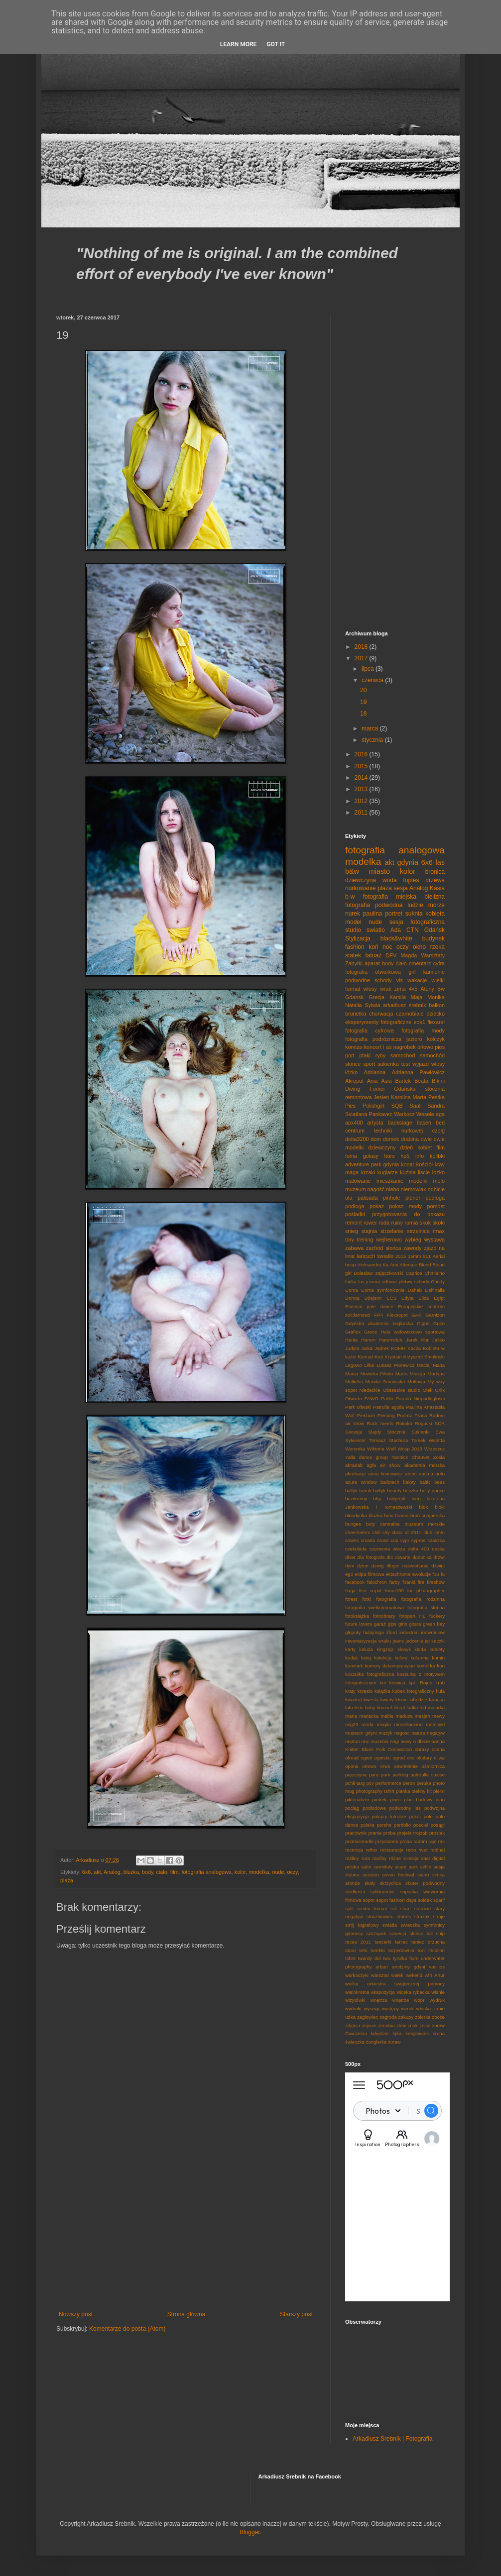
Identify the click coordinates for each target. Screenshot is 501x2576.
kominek (354, 1665)
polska (368, 1825)
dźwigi (438, 1565)
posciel (420, 1825)
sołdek (425, 1900)
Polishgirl (373, 1106)
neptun (352, 1741)
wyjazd (420, 1064)
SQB (397, 1106)
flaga (350, 1590)
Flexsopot (397, 1315)
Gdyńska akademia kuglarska (379, 1323)
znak (413, 2025)
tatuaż (373, 955)
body (147, 1872)
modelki (418, 1181)
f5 (443, 1574)
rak (441, 1841)
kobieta (435, 913)
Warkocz (404, 1114)
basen (424, 1123)
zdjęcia (352, 2025)
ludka (412, 1707)
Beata (421, 1081)
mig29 (351, 1724)
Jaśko (438, 1339)
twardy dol (369, 1958)
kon (441, 1665)
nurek (352, 913)
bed (440, 1123)
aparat (372, 963)
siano (423, 1874)
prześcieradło (359, 1841)
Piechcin (366, 1415)
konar (407, 1164)
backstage (400, 1123)
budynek (433, 938)
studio (353, 930)
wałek (397, 1975)
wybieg (412, 1239)
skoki (438, 1223)
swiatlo (376, 930)
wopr (419, 2000)
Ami (394, 1264)
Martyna (436, 1373)
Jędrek (382, 1348)
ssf (393, 1908)
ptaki (365, 1055)
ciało (161, 1872)
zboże (438, 2017)
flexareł (436, 1022)
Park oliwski (358, 1407)
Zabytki (354, 963)
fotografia (386, 1599)
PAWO (371, 1398)
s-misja (410, 1858)
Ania (372, 1081)
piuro (395, 1799)
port (350, 1055)
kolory (401, 1657)
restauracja (391, 1850)
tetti (363, 1950)
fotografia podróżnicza (373, 1039)
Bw (441, 989)
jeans (398, 1641)
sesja (400, 888)
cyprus (418, 1540)
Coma (351, 1290)
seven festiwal (398, 1874)
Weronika (355, 1448)
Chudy (438, 1281)
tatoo (350, 1950)
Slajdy (374, 1432)
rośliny (352, 1858)
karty (350, 1649)
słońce (416, 1933)
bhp (377, 1498)
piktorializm (357, 1799)
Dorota (352, 1298)
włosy (438, 1064)
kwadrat (353, 1699)
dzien (363, 1565)
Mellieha (354, 1381)
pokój (415, 1816)
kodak (351, 1657)
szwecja (397, 1933)
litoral (399, 1707)
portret (393, 913)
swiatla (389, 1925)
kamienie (434, 972)
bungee (353, 1524)
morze (436, 905)
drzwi (439, 1557)
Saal (415, 1106)
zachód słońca (383, 1248)
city (385, 1532)
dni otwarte (398, 1557)
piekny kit (422, 1791)
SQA (440, 1423)
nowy (405, 1741)
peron (409, 1783)
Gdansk (354, 997)
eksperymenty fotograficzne (378, 1022)
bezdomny (356, 1498)
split (349, 1908)
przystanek (386, 1841)
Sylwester (355, 1440)
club (427, 1532)
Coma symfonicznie (382, 1290)
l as (387, 1047)
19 (363, 702)
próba (406, 1841)
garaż (380, 1624)
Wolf (391, 1448)
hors (389, 1156)
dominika (421, 1557)
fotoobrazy (384, 1616)
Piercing (386, 1415)
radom (420, 1841)
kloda (420, 1649)
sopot (369, 1900)
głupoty (353, 1632)
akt (97, 1872)
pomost (436, 1206)
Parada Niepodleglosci (420, 1398)
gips (392, 1624)
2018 (362, 646)
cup (394, 1540)
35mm (414, 1256)
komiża (353, 1047)
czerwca (373, 680)
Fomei (377, 1089)
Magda (408, 955)
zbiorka (422, 2017)
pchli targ (355, 1783)
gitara (415, 1624)
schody (383, 980)
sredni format (372, 1908)
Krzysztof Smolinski (424, 1356)
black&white (396, 938)
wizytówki (355, 2000)
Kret (379, 1356)
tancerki (383, 1942)
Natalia (353, 1005)
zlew (401, 2025)
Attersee (408, 1264)
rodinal (437, 1850)
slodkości (355, 1891)
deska (438, 1548)
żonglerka (376, 2042)
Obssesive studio (401, 1390)
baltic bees (432, 1482)
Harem (368, 1339)
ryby (380, 1055)
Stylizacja (358, 938)
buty (370, 1524)
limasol (384, 1707)
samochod (402, 1055)
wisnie (438, 1992)
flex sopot (370, 1590)
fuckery (437, 1616)
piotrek (380, 1799)
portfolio (402, 1825)
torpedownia (401, 1950)
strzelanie (391, 1231)
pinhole (391, 1198)
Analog (112, 1872)
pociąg (352, 1808)
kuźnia (407, 1172)
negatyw (436, 1733)
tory (349, 1239)
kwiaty (387, 1699)
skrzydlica (390, 1883)
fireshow (436, 1582)
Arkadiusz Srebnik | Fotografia (393, 2438)
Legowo (353, 1365)
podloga (435, 1198)
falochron (376, 1582)
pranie (375, 1833)
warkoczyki (357, 1975)
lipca (369, 668)
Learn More (238, 44)
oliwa (439, 1757)
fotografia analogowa (207, 1872)
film (174, 1872)
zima (400, 989)
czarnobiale (409, 1014)
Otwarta (353, 1398)
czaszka (436, 1540)
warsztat (380, 1975)
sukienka (388, 1064)
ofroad (352, 1757)
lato (349, 1707)
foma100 (394, 1590)
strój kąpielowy (361, 1925)
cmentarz (420, 963)
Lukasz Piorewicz (395, 1365)
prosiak (437, 1833)
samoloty (383, 1866)
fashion (355, 946)
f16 (435, 1574)
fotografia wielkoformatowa (374, 1607)
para (373, 1774)
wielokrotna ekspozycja (370, 1992)
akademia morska (424, 1465)
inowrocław (433, 1632)
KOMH (398, 1348)
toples (411, 880)
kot (382, 1682)
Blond (425, 1264)
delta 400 (418, 1548)
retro (411, 1850)
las (440, 862)
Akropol (354, 1081)
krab (440, 1682)
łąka (396, 2033)
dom (376, 1139)
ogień (366, 1757)
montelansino (408, 1724)
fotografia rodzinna (423, 1599)
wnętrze (400, 2000)
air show (390, 1465)
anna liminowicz (385, 1473)
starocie (422, 1908)
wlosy (370, 989)
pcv (370, 1783)
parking (400, 1774)
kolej (366, 1657)
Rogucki (423, 1423)
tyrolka (400, 1958)
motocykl (435, 1724)
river (423, 1850)
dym (349, 1565)
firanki (408, 1582)
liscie (424, 1172)
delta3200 (357, 1139)
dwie (426, 1139)
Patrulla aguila (388, 1407)
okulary (424, 1757)
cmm (439, 1532)
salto (366, 1866)
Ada (395, 930)
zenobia (386, 2025)
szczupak (376, 1933)
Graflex (353, 1332)
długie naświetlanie (407, 1565)
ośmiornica (433, 1766)
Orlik (440, 1390)
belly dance (432, 1490)
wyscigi (371, 2008)
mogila (383, 1724)
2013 (362, 789)
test (405, 1064)
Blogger (250, 2532)
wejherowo (389, 1239)
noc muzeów (374, 1741)
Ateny (427, 989)
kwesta (371, 1699)
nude (278, 1872)
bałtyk (379, 1490)
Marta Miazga (410, 1373)
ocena (438, 1749)
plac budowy (418, 1799)
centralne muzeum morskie (412, 1524)
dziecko (435, 1014)
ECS (391, 1298)
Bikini (438, 1081)
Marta (420, 1097)
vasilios (437, 1966)
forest (351, 1599)
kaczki (438, 1641)
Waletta (437, 1440)
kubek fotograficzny (413, 1691)
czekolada (356, 1548)
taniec (401, 1942)
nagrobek (404, 1047)
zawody (412, 1248)
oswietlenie (406, 1766)
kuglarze (387, 1172)
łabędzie (380, 2033)
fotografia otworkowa (373, 972)
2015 (362, 766)
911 (427, 1256)
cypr (404, 1540)
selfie (425, 1866)
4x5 (413, 989)
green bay (434, 1624)
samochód (432, 1055)
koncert (372, 1047)
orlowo (369, 1766)
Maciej (424, 1365)
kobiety (437, 1649)
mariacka (368, 1716)
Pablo (387, 1398)
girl (411, 972)
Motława (416, 1381)
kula (440, 1691)
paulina (372, 913)
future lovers (358, 1624)
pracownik (356, 1833)
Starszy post (296, 2314)
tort (421, 1950)
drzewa (435, 880)
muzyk (385, 1733)
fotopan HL (412, 1616)
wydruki (353, 2008)
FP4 (378, 1315)
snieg (351, 1231)
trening (365, 1239)
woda (389, 880)
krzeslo (365, 1691)
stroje (439, 1916)
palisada (367, 1198)
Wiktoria (375, 1448)
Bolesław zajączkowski (378, 1273)
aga (440, 1114)
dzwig (378, 1565)
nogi (394, 1741)
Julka (367, 1348)
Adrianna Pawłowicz (418, 1072)
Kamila (397, 997)
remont (353, 1223)
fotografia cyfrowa (369, 1030)
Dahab (415, 1290)
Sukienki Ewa (428, 1432)
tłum (413, 1958)
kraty (350, 1691)
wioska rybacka (413, 1992)
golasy (370, 1156)
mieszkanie (389, 1181)
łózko (351, 1072)
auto (440, 1473)
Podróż (404, 1415)
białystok (396, 1498)
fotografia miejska (389, 896)
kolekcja (382, 1657)
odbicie (436, 1189)
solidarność (383, 1891)
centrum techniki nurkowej (384, 1130)
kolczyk (436, 1039)
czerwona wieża (387, 1548)
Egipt (439, 1298)
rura (366, 1858)
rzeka (437, 946)
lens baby (365, 1707)
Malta (439, 1365)
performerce (388, 1783)
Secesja (353, 1432)
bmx (388, 1515)
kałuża (366, 1649)
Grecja (376, 997)
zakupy (405, 2017)
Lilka (369, 1365)
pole (428, 1816)
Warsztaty (433, 955)
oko (410, 1757)
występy (390, 2008)
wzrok (407, 2008)
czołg (438, 1130)
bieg (416, 1498)
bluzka (131, 1872)
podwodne (357, 980)
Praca (420, 1415)
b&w (352, 871)
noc (387, 946)
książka (382, 1691)
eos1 (419, 1022)
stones (404, 1916)
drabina (410, 1139)
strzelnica (418, 1231)
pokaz (377, 1206)
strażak (422, 1916)
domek (391, 1139)
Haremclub (390, 1339)
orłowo (425, 1047)
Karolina (401, 1097)
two (386, 1958)
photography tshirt (375, 1791)
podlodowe (374, 1808)
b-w (350, 896)
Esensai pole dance (369, 1306)
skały (370, 1883)
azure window (360, 1482)
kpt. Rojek (420, 1682)
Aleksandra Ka (372, 1264)
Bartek (403, 1081)
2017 (362, 658)
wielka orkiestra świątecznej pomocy (395, 1983)
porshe (384, 1825)
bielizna (434, 896)
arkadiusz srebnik (404, 1005)
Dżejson (373, 1298)
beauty (394, 1490)
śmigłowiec (417, 2033)
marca (371, 728)
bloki (440, 1507)
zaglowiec (367, 2017)
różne (395, 1858)
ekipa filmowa (369, 1574)
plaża (66, 1880)
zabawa (354, 1248)
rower (370, 1223)
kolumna (420, 1657)
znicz (424, 2025)
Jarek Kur (417, 1339)
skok (425, 1223)
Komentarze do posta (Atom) (127, 2328)
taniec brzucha (428, 1942)
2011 (362, 812)
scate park (406, 1866)
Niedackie (369, 1390)
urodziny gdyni (408, 1966)
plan (440, 1799)
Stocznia (396, 1432)
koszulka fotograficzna (369, 1674)
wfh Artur (435, 1975)
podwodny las (405, 1808)
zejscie (369, 2025)
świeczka (355, 2042)
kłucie (401, 1699)
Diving (352, 1089)
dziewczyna (360, 880)
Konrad (365, 1356)
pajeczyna (356, 1774)
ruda (383, 1223)
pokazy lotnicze (389, 1816)
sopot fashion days (396, 1900)
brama (401, 1515)
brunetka (355, 1014)
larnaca (437, 1699)
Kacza (414, 1348)
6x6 (86, 1872)
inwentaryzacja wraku (368, 1641)
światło (385, 1256)
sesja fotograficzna (417, 922)
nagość (375, 1189)
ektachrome (397, 1574)
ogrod (398, 1757)
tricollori (436, 1950)
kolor (240, 1872)
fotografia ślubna (426, 1607)
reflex (371, 1850)
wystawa (434, 1239)
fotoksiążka (357, 1616)
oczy (292, 1872)
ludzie (415, 905)
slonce (353, 1064)
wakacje (417, 980)
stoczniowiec (380, 1916)
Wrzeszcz (434, 1448)
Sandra (436, 1106)
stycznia (373, 739)
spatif (439, 1900)
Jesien (381, 1097)
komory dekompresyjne (390, 1665)
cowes (352, 1540)
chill (376, 1532)
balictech (389, 1482)
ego (349, 1574)
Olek (428, 1390)
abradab (354, 1465)
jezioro (414, 1039)
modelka (259, 1872)
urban (382, 1966)
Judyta (352, 1348)
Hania (351, 1339)
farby (394, 1582)
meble (386, 1716)
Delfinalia (435, 1290)
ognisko (383, 1757)
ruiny (397, 1223)
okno (419, 946)
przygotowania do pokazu (408, 1214)
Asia (386, 1081)
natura (418, 1733)
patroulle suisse (427, 1774)
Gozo (439, 1323)
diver (350, 1557)
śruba (439, 2033)
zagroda (388, 2017)
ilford (391, 1632)
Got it (275, 44)
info (419, 1156)
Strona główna (186, 2314)
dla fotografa (371, 1557)
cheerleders (357, 1532)
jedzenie (414, 1641)
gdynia (407, 862)
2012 (362, 801)
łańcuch (366, 1256)
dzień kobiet (416, 1147)
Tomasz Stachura (388, 1440)
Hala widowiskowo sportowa (412, 1332)
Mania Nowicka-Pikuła (369, 1373)
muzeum (355, 1189)
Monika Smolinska (385, 1381)
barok (366, 1490)
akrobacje (355, 1473)
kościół (424, 1164)
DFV (391, 955)
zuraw (438, 2025)
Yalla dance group (366, 1457)
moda (368, 1724)
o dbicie (421, 1741)
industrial (408, 1632)
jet (427, 1641)
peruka (423, 1783)
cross (382, 1540)
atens (410, 1473)
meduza (404, 1716)
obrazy (422, 1749)
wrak (385, 989)
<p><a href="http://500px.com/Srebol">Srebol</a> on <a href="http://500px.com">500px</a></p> (397, 2186)
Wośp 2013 (409, 1448)
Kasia (437, 888)
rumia (411, 1223)
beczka (410, 1490)
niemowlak (413, 1189)
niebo (392, 1189)
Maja (416, 997)
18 (363, 713)
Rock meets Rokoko (389, 1423)
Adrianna (374, 1072)
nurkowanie (360, 888)
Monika (436, 997)
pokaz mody (405, 1206)
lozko (438, 1172)
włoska (423, 2008)
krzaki (368, 1172)
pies (440, 1047)
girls (402, 1624)
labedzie (418, 1699)
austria (426, 1473)
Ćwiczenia (356, 2033)
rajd (433, 1841)
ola (348, 1198)
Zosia (439, 1457)
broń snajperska (427, 1515)
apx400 (354, 1123)
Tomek (418, 1440)
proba (389, 1833)
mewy (438, 1716)
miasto (379, 871)
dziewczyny (381, 1147)
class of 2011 (407, 1532)
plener (412, 1198)
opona (352, 1766)
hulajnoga (373, 1632)
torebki (378, 1950)
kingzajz (385, 1649)
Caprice (414, 1273)
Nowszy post (76, 2314)
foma (351, 1156)
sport (369, 1064)
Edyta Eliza (415, 1298)
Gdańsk (434, 930)
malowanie (358, 1181)
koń (373, 946)
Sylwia (372, 1005)
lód (423, 1707)
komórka (426, 1665)
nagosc (402, 1733)
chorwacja (381, 1014)
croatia (368, 1540)
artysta (375, 1123)
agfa (371, 1465)
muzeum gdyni (360, 1733)
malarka (436, 1707)
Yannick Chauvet (410, 1457)
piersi (439, 1791)
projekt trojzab (412, 1833)
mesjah (422, 1716)
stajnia (369, 1231)
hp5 (404, 1156)
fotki (366, 1599)
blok (423, 1507)
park (385, 1774)
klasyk (404, 1649)
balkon (437, 1005)
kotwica (397, 1682)
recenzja (354, 1850)
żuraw (394, 2042)
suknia (414, 913)
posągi (438, 1825)
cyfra (439, 963)
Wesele (425, 1114)
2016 (362, 754)
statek (353, 955)
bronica (435, 871)
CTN (412, 930)
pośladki (355, 1214)
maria (351, 1716)
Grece (370, 1332)
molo (439, 1181)
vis (399, 980)
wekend (414, 1975)
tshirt (350, 1958)
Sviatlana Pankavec (368, 1114)
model (353, 922)
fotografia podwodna (373, 905)
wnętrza (379, 2000)
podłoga (354, 1206)
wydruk (437, 2000)
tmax (439, 1231)
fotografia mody (423, 1030)
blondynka (356, 1515)
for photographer (426, 1590)
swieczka (410, 1925)
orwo (385, 1766)
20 (363, 690)
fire (421, 1582)
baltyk (351, 1490)
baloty (409, 1482)
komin (438, 1657)
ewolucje (421, 1574)
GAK (416, 1315)
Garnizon (435, 1315)
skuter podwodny (425, 1883)
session (371, 1874)
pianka (403, 1791)
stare (405, 1908)
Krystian (393, 1356)
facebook (355, 1582)
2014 (362, 777)
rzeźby (379, 1858)
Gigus (423, 1323)
